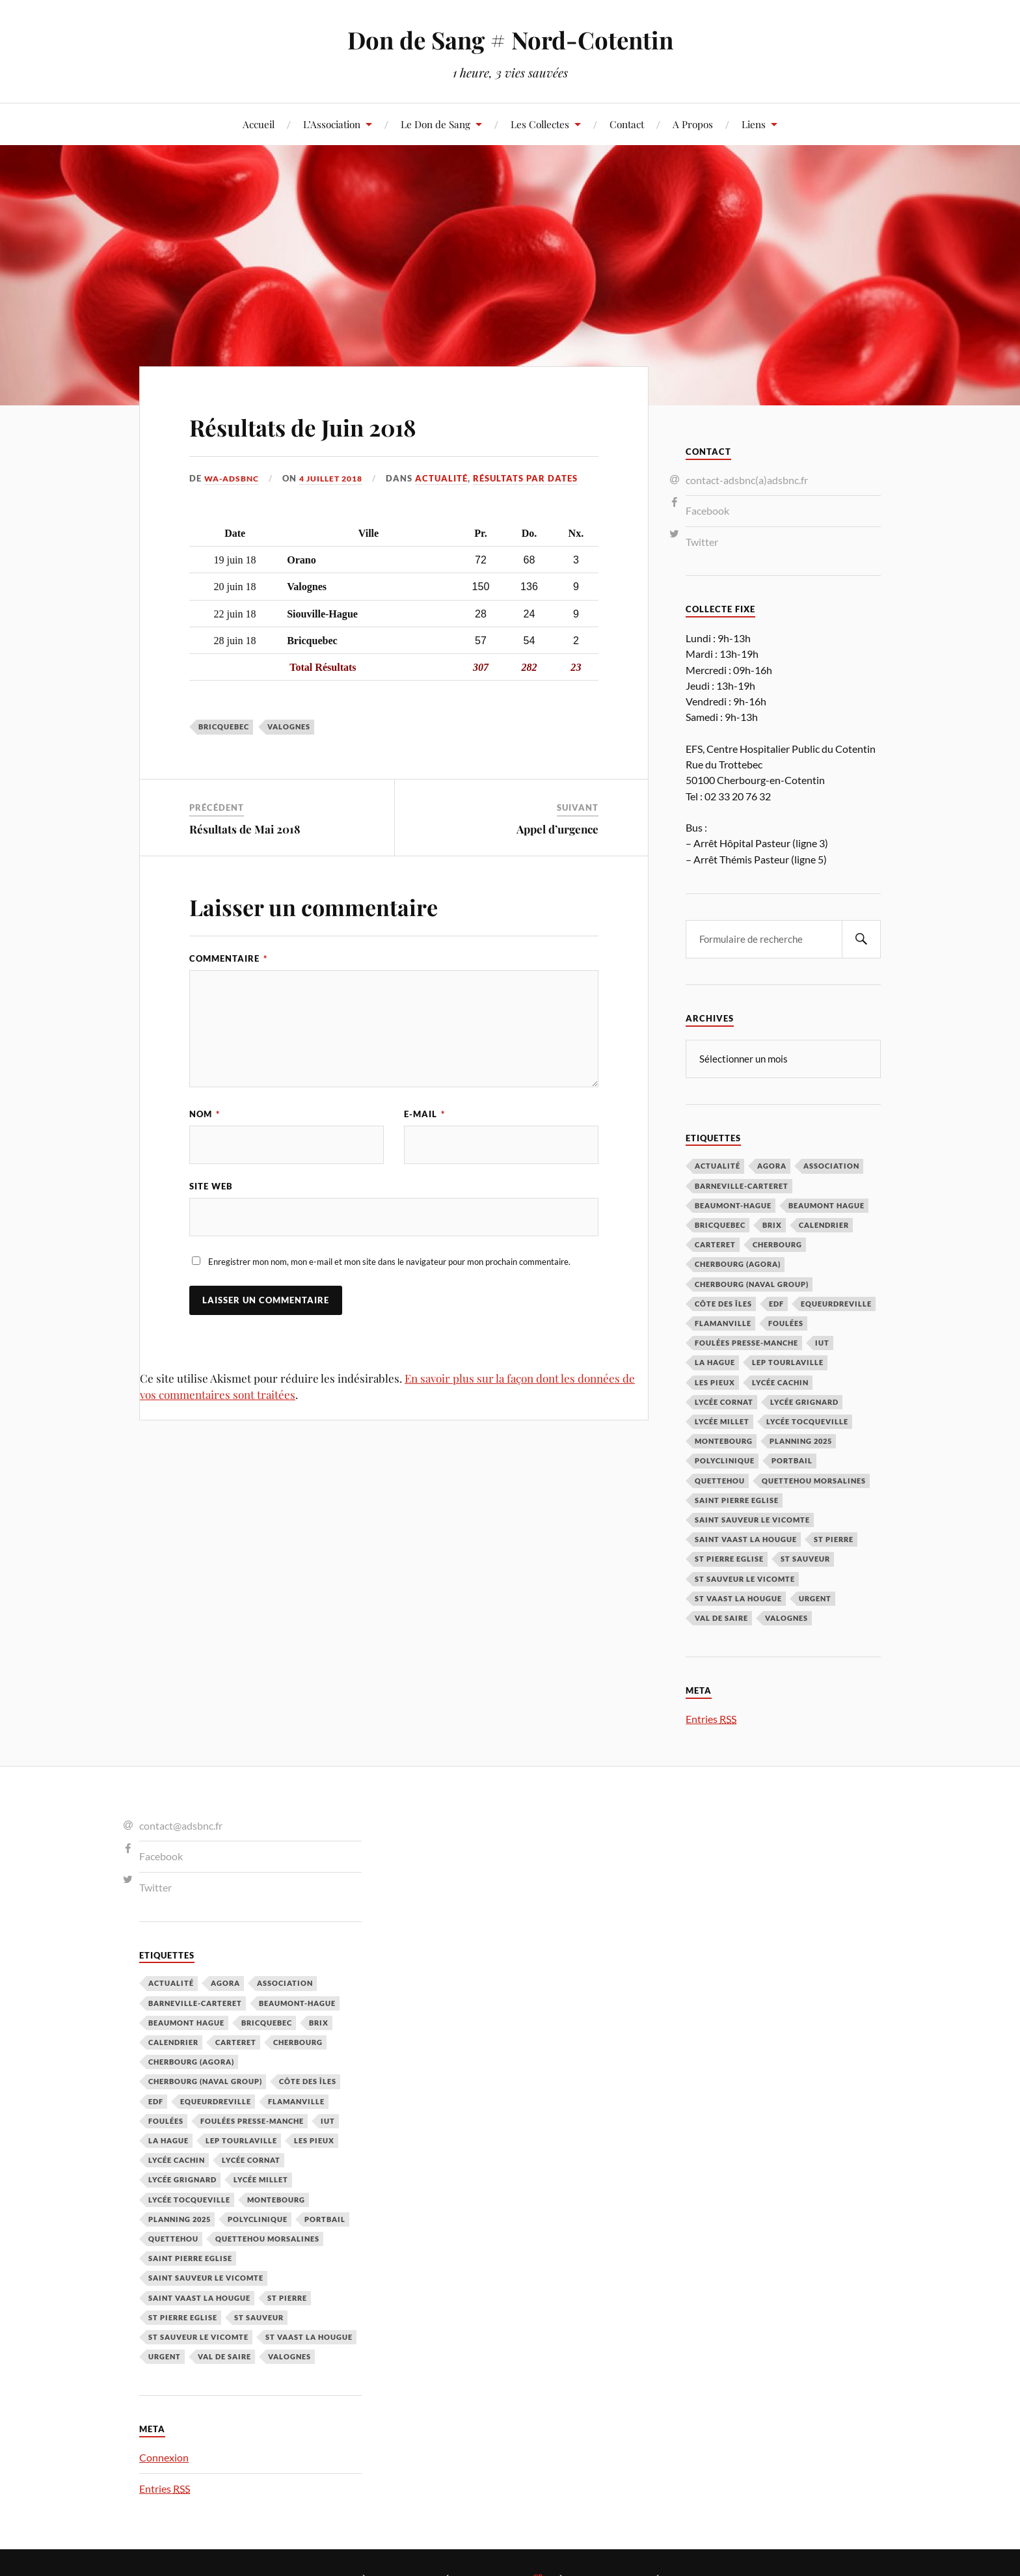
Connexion (164, 2456)
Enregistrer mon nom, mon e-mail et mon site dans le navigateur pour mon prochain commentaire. (389, 1263)
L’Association (331, 124)
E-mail (424, 1114)
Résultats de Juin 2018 (333, 424)
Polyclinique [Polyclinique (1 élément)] (725, 1460)
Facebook (707, 510)
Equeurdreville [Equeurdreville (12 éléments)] (836, 1303)
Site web (211, 1187)
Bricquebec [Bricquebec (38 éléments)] (720, 1224)
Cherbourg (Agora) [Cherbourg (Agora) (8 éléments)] (738, 1263)
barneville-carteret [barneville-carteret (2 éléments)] (741, 1185)
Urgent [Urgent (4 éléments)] (815, 1597)
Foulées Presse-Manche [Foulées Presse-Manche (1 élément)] (746, 1342)
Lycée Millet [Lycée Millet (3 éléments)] (722, 1421)
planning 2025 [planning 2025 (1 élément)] (801, 1440)
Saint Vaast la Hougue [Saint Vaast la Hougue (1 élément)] (746, 1538)
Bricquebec (223, 726)
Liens (754, 124)
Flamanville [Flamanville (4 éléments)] (723, 1322)
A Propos (693, 124)
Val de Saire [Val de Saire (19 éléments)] (721, 1617)
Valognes (288, 726)
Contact (627, 124)
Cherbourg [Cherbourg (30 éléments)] (777, 1244)
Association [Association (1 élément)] (831, 1165)
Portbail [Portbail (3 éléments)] (792, 1460)
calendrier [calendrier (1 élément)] (824, 1224)
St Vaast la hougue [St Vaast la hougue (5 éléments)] (738, 1597)
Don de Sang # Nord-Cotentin (510, 39)
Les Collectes (540, 124)
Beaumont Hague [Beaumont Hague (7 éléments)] (826, 1204)
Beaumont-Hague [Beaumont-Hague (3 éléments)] (733, 1204)
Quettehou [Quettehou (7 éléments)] (720, 1480)
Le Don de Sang (435, 124)
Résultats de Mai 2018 (245, 829)
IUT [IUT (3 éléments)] (822, 1342)
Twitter (702, 542)
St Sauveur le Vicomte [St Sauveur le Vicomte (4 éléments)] (745, 1578)
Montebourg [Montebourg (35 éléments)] (724, 1440)
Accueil (259, 124)
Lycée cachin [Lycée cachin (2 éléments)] (780, 1381)
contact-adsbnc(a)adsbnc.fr (747, 480)
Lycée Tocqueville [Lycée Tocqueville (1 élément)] (807, 1421)
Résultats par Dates (536, 478)
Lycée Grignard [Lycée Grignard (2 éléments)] (804, 1401)
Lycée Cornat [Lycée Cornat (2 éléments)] (724, 1401)
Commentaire (228, 958)
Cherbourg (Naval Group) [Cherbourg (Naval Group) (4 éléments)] (752, 1283)
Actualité (452, 478)
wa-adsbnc (233, 478)
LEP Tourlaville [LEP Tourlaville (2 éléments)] (788, 1361)
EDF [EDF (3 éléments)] (776, 1303)
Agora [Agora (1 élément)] (771, 1165)
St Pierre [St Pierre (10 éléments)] (833, 1538)
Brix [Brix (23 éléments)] (772, 1224)
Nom (204, 1114)
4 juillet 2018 (338, 478)
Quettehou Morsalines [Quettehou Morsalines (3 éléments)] (814, 1480)
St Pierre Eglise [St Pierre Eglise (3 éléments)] (729, 1558)
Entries (711, 1718)
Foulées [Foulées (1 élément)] (785, 1322)
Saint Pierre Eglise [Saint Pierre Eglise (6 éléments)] (737, 1499)
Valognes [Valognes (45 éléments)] (786, 1617)
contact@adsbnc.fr (180, 1825)
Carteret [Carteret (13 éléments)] (715, 1244)
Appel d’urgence (557, 829)
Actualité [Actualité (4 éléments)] (717, 1165)
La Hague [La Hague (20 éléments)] (715, 1361)
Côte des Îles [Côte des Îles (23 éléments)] (723, 1303)
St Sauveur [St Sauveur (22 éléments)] (805, 1558)
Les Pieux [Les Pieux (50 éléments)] (715, 1381)
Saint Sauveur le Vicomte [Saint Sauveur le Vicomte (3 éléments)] (752, 1519)
